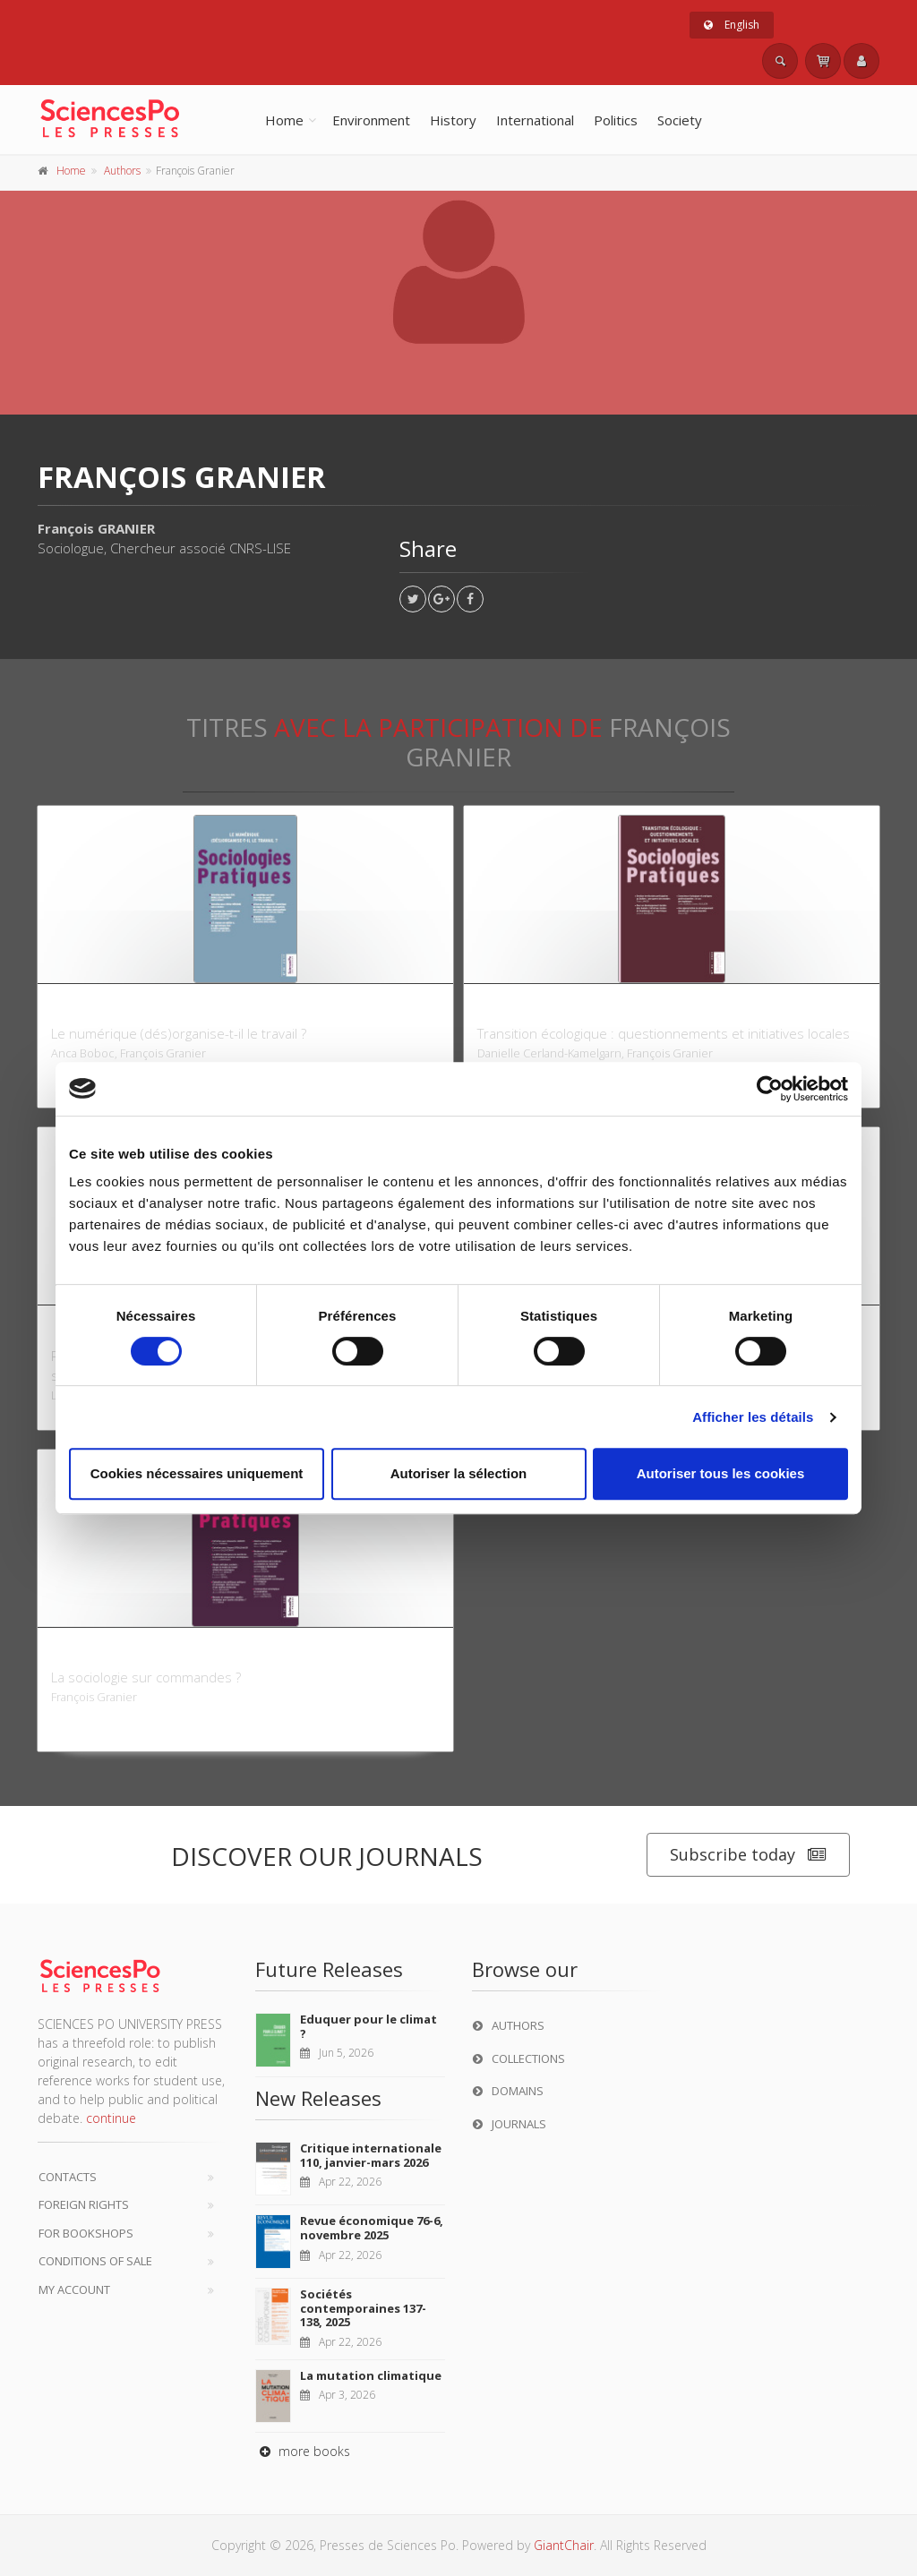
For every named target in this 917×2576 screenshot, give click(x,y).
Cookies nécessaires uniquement (197, 1473)
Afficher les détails (752, 1417)
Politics (616, 120)
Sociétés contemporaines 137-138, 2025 (363, 2308)
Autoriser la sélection (458, 1473)
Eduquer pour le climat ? (368, 2026)
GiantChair (564, 2545)
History (453, 120)
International (535, 120)
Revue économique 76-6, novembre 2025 (371, 2227)
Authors (122, 170)
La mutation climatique (370, 2375)
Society (679, 120)
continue (111, 2118)
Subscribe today (748, 1855)
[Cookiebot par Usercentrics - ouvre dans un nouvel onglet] (769, 1088)
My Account (74, 2289)
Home (284, 120)
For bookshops (86, 2233)
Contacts (68, 2177)
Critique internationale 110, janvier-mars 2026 (370, 2155)
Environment (371, 120)
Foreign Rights (84, 2204)
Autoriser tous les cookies (721, 1473)
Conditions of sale (95, 2261)
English (731, 24)
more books (302, 2451)
